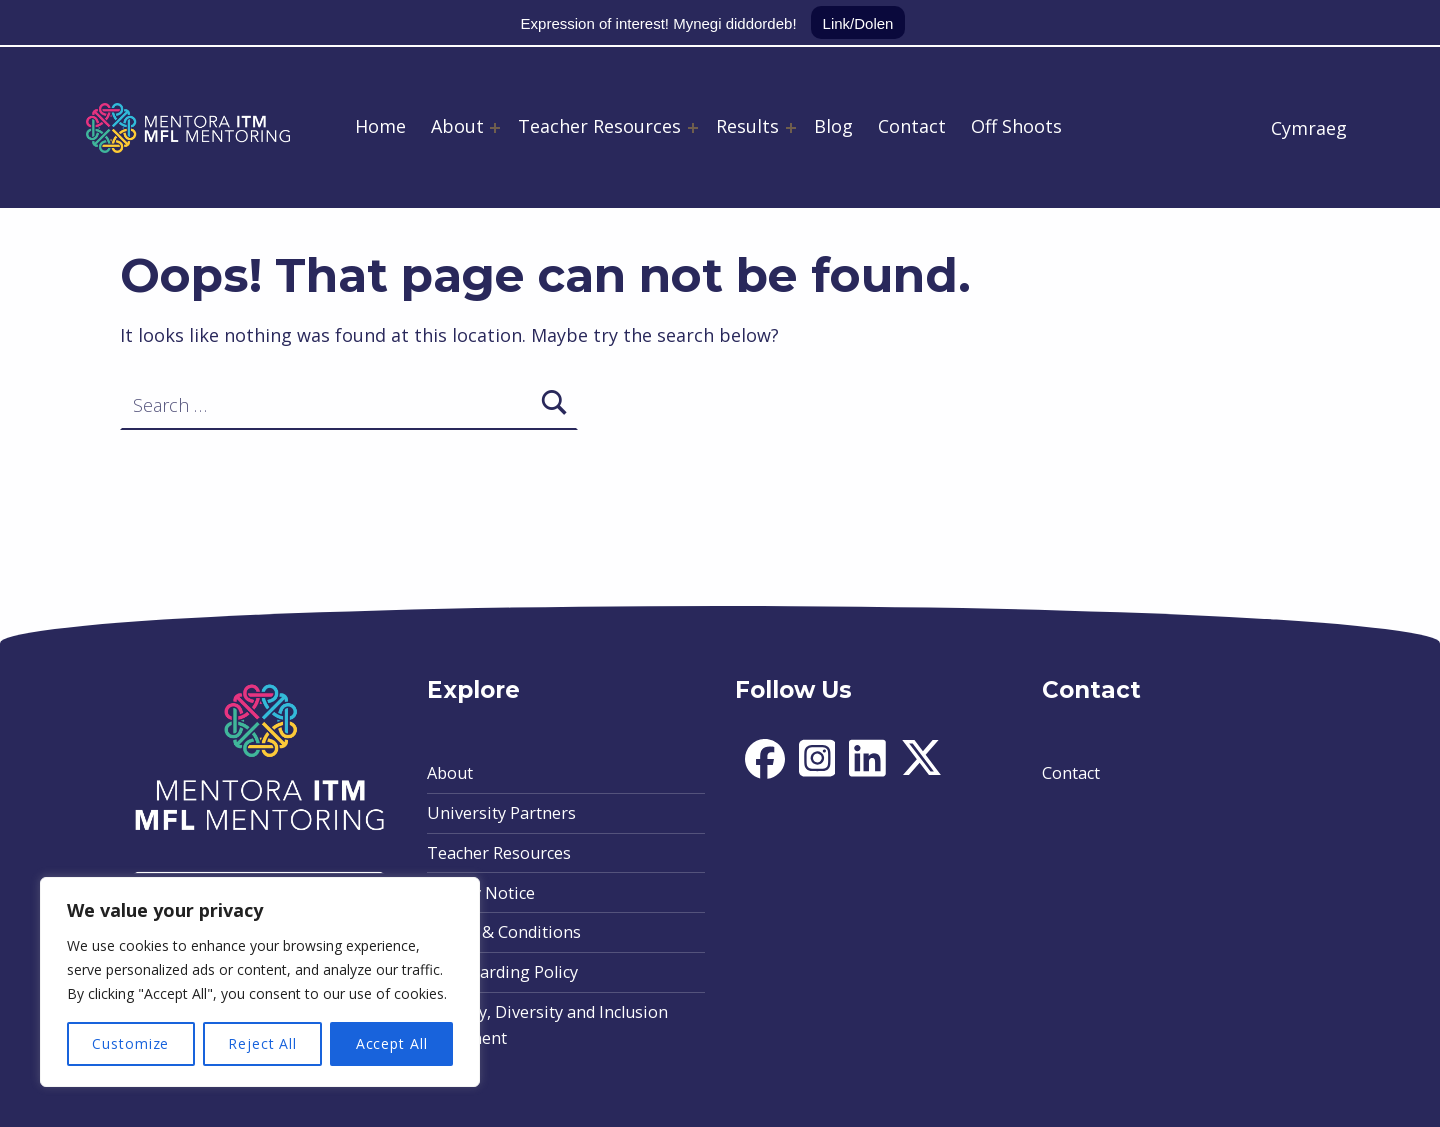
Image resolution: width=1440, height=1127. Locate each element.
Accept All (392, 1043)
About (457, 126)
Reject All (262, 1043)
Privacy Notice (481, 893)
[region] (260, 982)
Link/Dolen (858, 23)
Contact (912, 126)
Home (380, 126)
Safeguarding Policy (502, 972)
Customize (130, 1043)
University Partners (501, 813)
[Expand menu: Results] (791, 128)
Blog (833, 126)
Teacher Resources (599, 126)
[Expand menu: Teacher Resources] (693, 128)
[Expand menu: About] (495, 128)
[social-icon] (765, 773)
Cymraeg (1309, 128)
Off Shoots (1016, 126)
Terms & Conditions (504, 932)
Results (747, 126)
